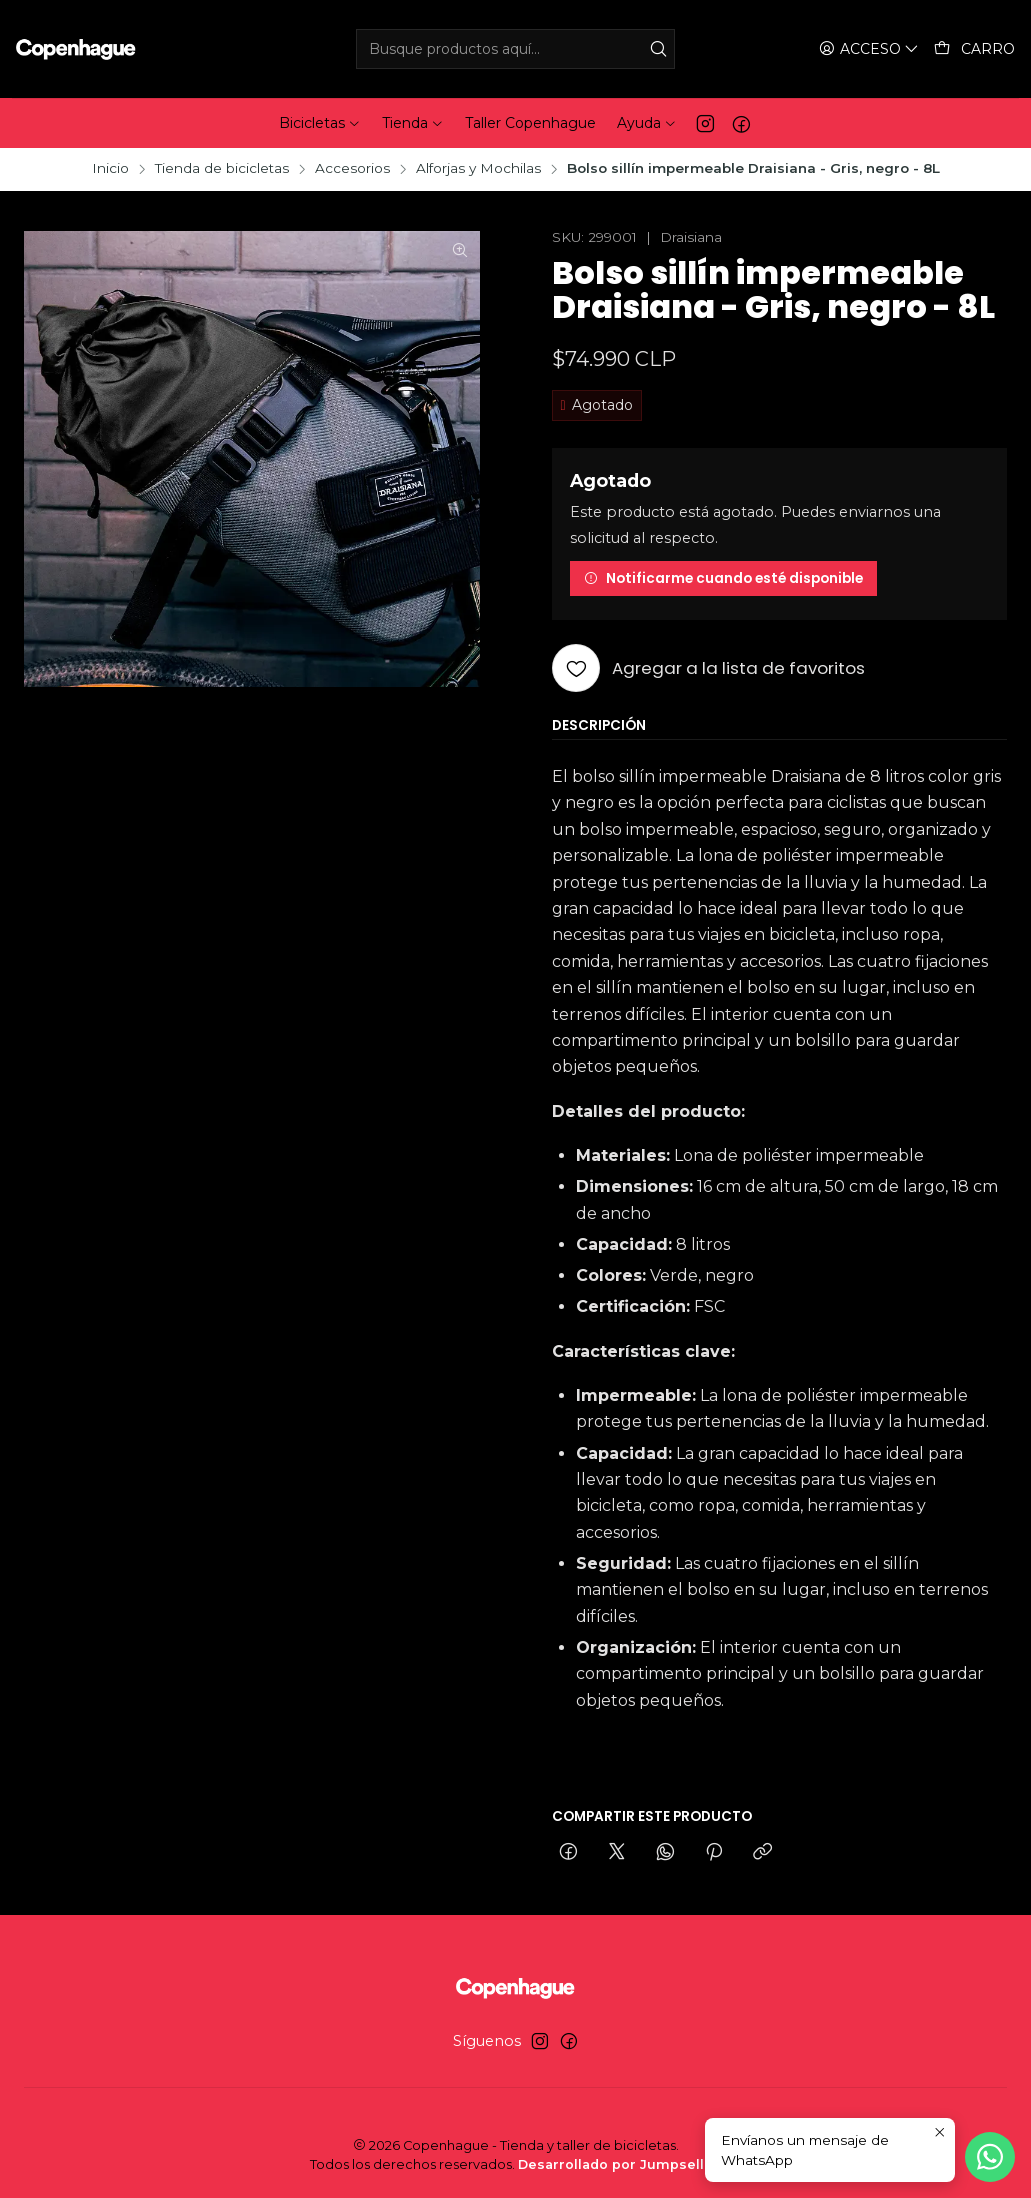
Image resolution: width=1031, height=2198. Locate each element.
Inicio (110, 169)
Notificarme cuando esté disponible (723, 578)
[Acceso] (869, 49)
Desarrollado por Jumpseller (618, 2164)
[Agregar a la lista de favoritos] (708, 668)
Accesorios (352, 169)
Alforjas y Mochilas (478, 169)
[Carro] (974, 49)
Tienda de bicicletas (222, 169)
